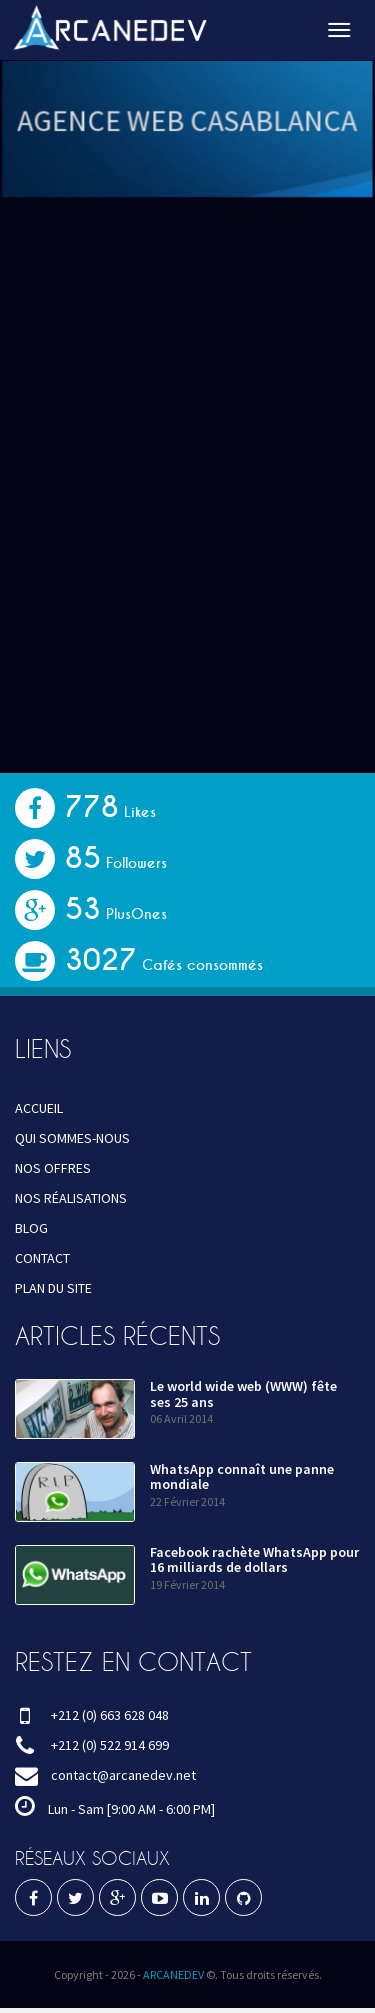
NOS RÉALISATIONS (71, 1198)
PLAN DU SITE (53, 1288)
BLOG (31, 1228)
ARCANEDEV (173, 1974)
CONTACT (42, 1258)
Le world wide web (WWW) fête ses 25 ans (243, 1393)
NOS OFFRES (53, 1168)
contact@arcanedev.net (123, 1775)
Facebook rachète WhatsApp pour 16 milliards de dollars (254, 1559)
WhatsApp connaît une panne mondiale (242, 1476)
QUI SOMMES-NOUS (72, 1138)
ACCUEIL (39, 1108)
